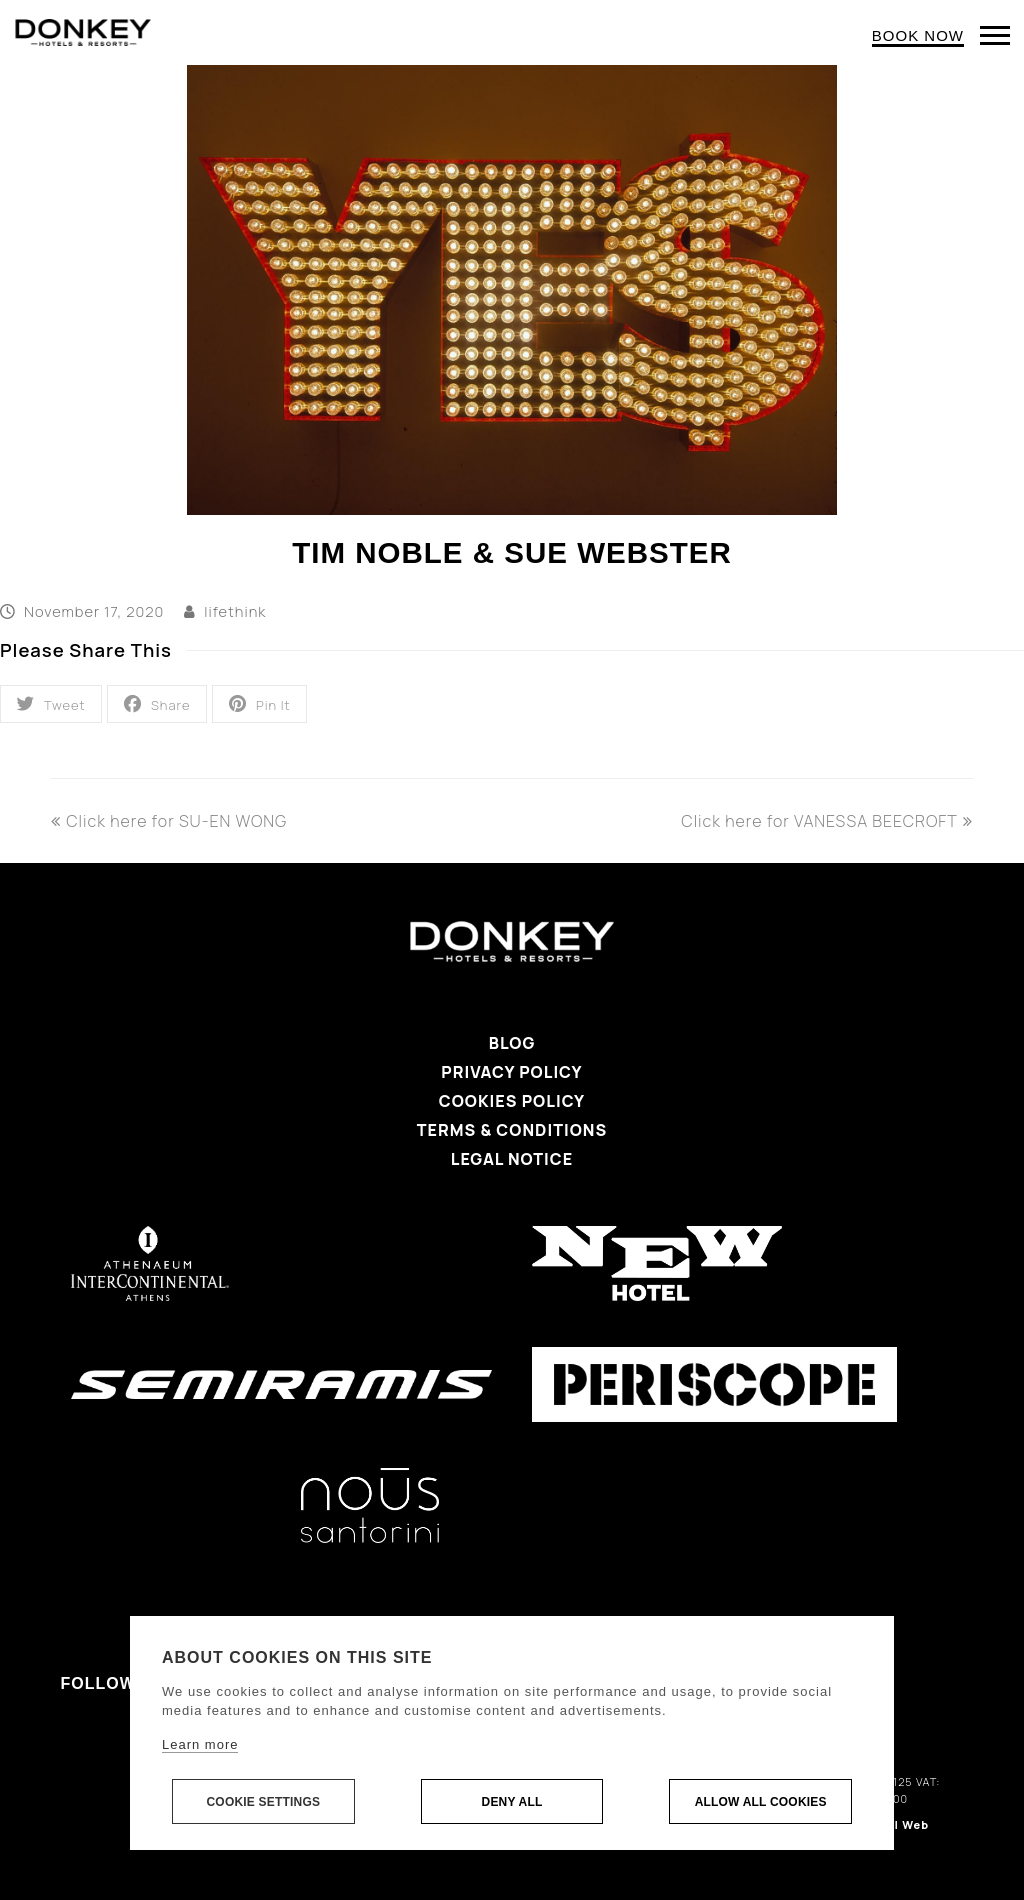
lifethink (235, 611)
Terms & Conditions (512, 1130)
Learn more (200, 1744)
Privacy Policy (511, 1072)
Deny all (512, 1802)
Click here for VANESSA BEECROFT (826, 821)
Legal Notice (512, 1159)
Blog (512, 1043)
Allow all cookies (761, 1802)
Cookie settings (263, 1802)
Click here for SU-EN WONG (169, 821)
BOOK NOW (918, 35)
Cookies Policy (512, 1101)
